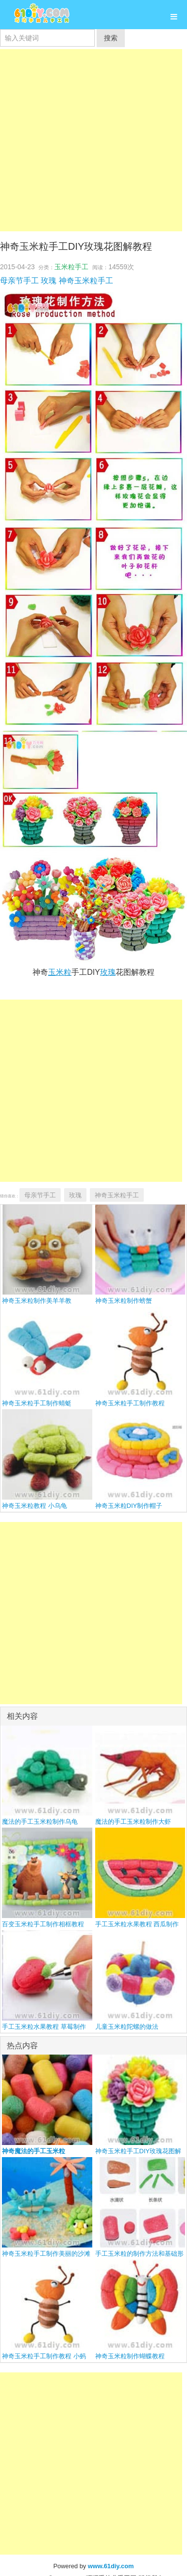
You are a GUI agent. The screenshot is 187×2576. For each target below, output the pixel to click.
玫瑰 (48, 281)
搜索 (111, 38)
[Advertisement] (91, 140)
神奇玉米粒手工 (86, 281)
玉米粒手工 (71, 267)
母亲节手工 (19, 281)
